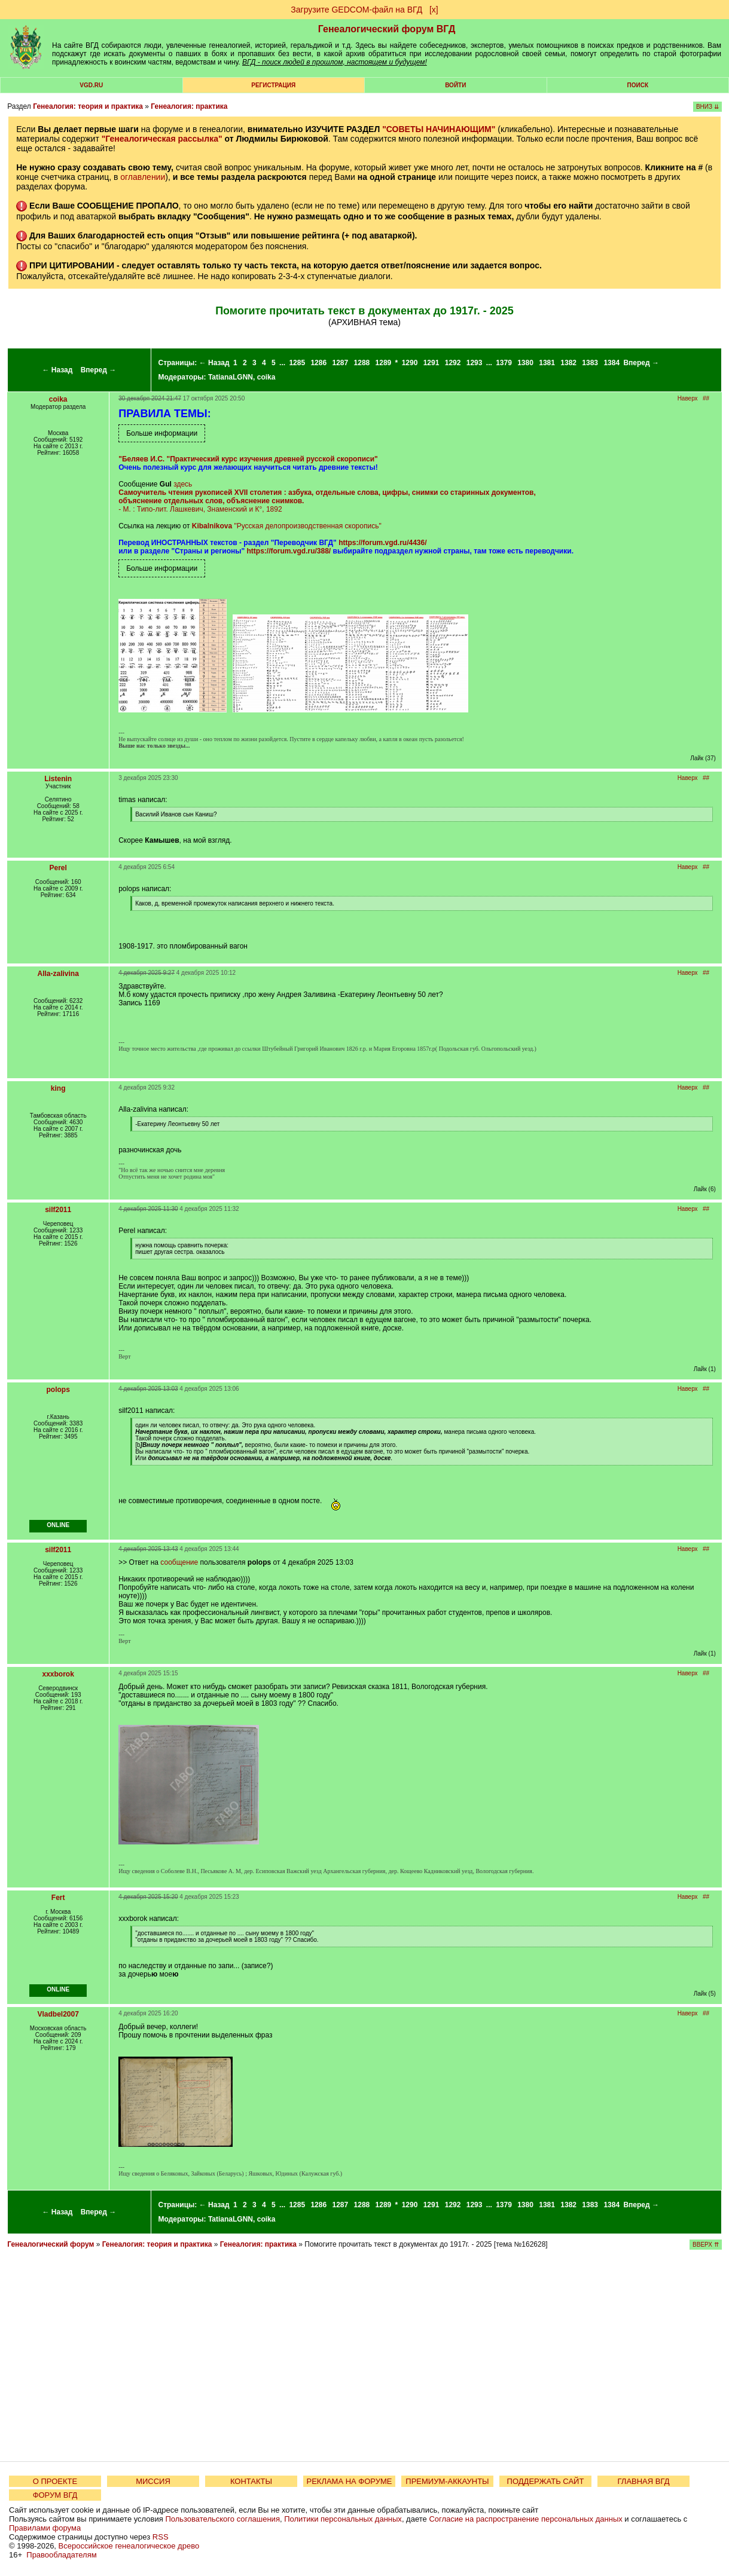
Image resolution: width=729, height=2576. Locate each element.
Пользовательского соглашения (222, 2518)
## (706, 398)
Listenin (58, 779)
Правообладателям (61, 2554)
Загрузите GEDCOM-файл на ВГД (356, 9)
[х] (433, 9)
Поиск (637, 85)
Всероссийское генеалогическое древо (129, 2545)
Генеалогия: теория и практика (88, 106)
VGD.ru (91, 85)
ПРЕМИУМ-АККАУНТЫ (447, 2481)
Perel (58, 868)
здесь (182, 484)
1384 (611, 363)
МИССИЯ (153, 2481)
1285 (297, 363)
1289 (384, 363)
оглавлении (142, 177)
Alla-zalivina (58, 973)
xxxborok (58, 1674)
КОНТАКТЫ (251, 2481)
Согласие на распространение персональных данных (525, 2518)
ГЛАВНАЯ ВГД (644, 2481)
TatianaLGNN (230, 377)
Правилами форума (45, 2527)
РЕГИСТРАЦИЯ (273, 85)
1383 (590, 363)
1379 (504, 363)
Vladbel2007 (58, 2014)
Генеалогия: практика (189, 106)
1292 (453, 363)
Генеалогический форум (50, 2244)
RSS (160, 2536)
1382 (568, 363)
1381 (547, 363)
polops (58, 1389)
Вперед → (99, 370)
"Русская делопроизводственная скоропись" (307, 526)
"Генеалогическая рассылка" (162, 138)
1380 (525, 363)
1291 (431, 363)
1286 (318, 363)
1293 (474, 363)
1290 (410, 363)
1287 (340, 363)
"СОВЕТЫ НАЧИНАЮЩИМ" (438, 129)
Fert (58, 1897)
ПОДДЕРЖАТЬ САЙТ (545, 2481)
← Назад (57, 370)
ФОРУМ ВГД (55, 2495)
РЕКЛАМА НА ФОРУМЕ (349, 2481)
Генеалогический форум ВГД (387, 29)
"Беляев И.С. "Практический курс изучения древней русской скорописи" (248, 459)
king (58, 1088)
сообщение (179, 1562)
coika (266, 377)
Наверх (688, 398)
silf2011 (58, 1210)
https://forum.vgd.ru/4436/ (382, 543)
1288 (362, 363)
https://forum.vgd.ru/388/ (289, 551)
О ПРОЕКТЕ (55, 2481)
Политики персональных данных (343, 2518)
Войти (455, 85)
